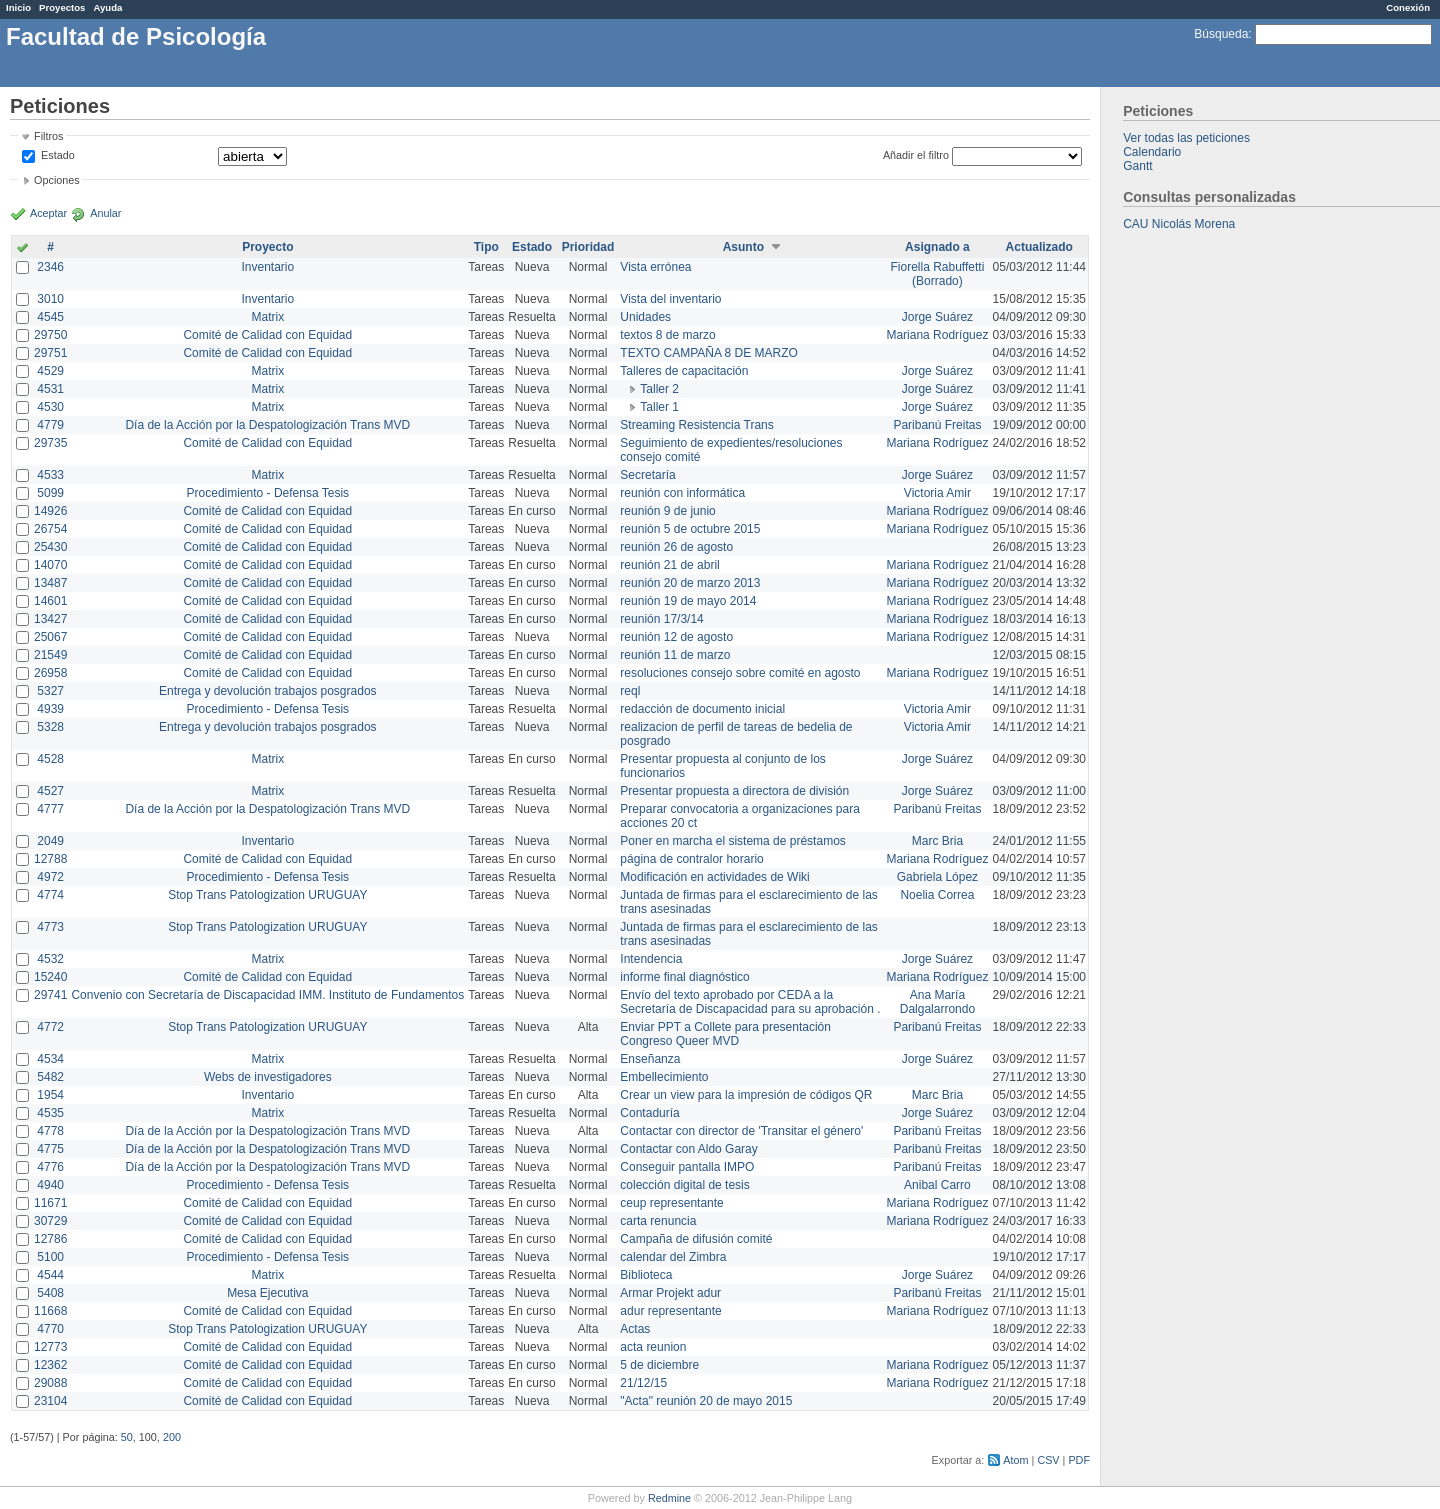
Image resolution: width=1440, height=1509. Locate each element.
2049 (50, 841)
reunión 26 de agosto (676, 547)
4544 (50, 1275)
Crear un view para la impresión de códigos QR (746, 1095)
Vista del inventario (670, 299)
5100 (50, 1257)
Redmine (669, 1498)
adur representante (670, 1311)
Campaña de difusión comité (696, 1239)
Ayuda (107, 7)
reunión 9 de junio (667, 511)
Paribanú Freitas (937, 425)
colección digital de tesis (684, 1185)
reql (630, 691)
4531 (50, 389)
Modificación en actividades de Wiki (714, 877)
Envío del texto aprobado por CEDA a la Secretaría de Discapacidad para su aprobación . (750, 1002)
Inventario (267, 267)
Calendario (1152, 152)
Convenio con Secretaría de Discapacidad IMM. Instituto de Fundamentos (267, 995)
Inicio (18, 7)
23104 (50, 1401)
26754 (50, 529)
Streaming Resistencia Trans (696, 425)
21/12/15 (643, 1383)
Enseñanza (650, 1059)
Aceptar (48, 213)
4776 (50, 1167)
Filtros (48, 136)
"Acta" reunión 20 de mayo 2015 (706, 1401)
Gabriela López (937, 877)
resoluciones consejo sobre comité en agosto (740, 673)
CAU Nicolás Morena (1179, 224)
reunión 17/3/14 (661, 619)
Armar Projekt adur (670, 1293)
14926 (50, 511)
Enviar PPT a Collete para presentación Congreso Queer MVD (725, 1034)
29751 (50, 353)
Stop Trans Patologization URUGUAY (267, 895)
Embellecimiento (664, 1077)
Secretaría (647, 475)
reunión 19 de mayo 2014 (688, 601)
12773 (50, 1347)
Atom (1015, 1460)
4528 (50, 759)
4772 (50, 1027)
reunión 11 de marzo (675, 655)
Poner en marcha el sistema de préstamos (732, 841)
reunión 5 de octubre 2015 (690, 529)
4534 (50, 1059)
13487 (50, 583)
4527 (50, 791)
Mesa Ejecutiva (267, 1293)
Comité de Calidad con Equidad (267, 335)
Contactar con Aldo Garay (688, 1149)
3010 (50, 299)
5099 (50, 493)
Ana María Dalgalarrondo (937, 1002)
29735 (50, 443)
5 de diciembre (659, 1365)
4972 (50, 877)
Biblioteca (646, 1275)
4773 (50, 927)
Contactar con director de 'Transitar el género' (741, 1131)
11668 (50, 1311)
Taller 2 (659, 389)
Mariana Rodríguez (937, 335)
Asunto (743, 247)
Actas (635, 1329)
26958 (50, 673)
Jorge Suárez (937, 317)
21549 (50, 655)
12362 (50, 1365)
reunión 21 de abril (669, 565)
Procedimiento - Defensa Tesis (268, 493)
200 (172, 1437)
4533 (50, 475)
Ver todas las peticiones (1186, 138)
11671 (50, 1203)
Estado (58, 155)
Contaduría (649, 1113)
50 (127, 1437)
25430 (50, 547)
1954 (50, 1095)
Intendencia (651, 959)
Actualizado (1039, 247)
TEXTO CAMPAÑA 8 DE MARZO (709, 353)
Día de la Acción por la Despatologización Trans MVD (267, 425)
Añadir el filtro (916, 155)
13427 (50, 619)
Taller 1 (659, 407)
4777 (50, 809)
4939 (50, 709)
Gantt (1137, 166)
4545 (50, 317)
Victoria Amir (937, 493)
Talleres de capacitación (684, 371)
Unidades (645, 317)
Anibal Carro (937, 1185)
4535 (50, 1113)
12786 (50, 1239)
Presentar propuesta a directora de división (734, 791)
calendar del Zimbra (673, 1257)
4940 (50, 1185)
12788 (50, 859)
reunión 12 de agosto (676, 637)
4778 (50, 1131)
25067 (50, 637)
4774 (50, 895)
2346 (50, 267)
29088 (50, 1383)
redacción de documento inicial (702, 709)
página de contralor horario (691, 859)
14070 (50, 565)
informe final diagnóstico (684, 977)
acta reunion (653, 1347)
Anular (105, 213)
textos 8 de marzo (667, 335)
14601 (50, 601)
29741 (50, 995)
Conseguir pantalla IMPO (687, 1167)
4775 (50, 1149)
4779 (50, 425)
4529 (50, 371)
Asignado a (937, 247)
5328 (50, 727)
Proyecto (267, 247)
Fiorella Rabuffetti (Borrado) (938, 274)
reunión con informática (682, 493)
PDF (1079, 1460)
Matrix (267, 317)
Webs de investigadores (268, 1077)
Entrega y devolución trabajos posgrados (267, 691)
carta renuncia (658, 1221)
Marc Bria (937, 841)
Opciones (57, 180)
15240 (50, 977)
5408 (50, 1293)
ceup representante (671, 1203)
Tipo (486, 247)
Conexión (1408, 7)
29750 (50, 335)
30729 (50, 1221)
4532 (50, 959)
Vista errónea (655, 267)
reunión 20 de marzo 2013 (690, 583)
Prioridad (588, 247)
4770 (50, 1329)
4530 (50, 407)
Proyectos (62, 7)
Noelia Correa (937, 895)
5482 (50, 1077)
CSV (1048, 1460)
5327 (50, 691)
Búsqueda (1221, 34)
